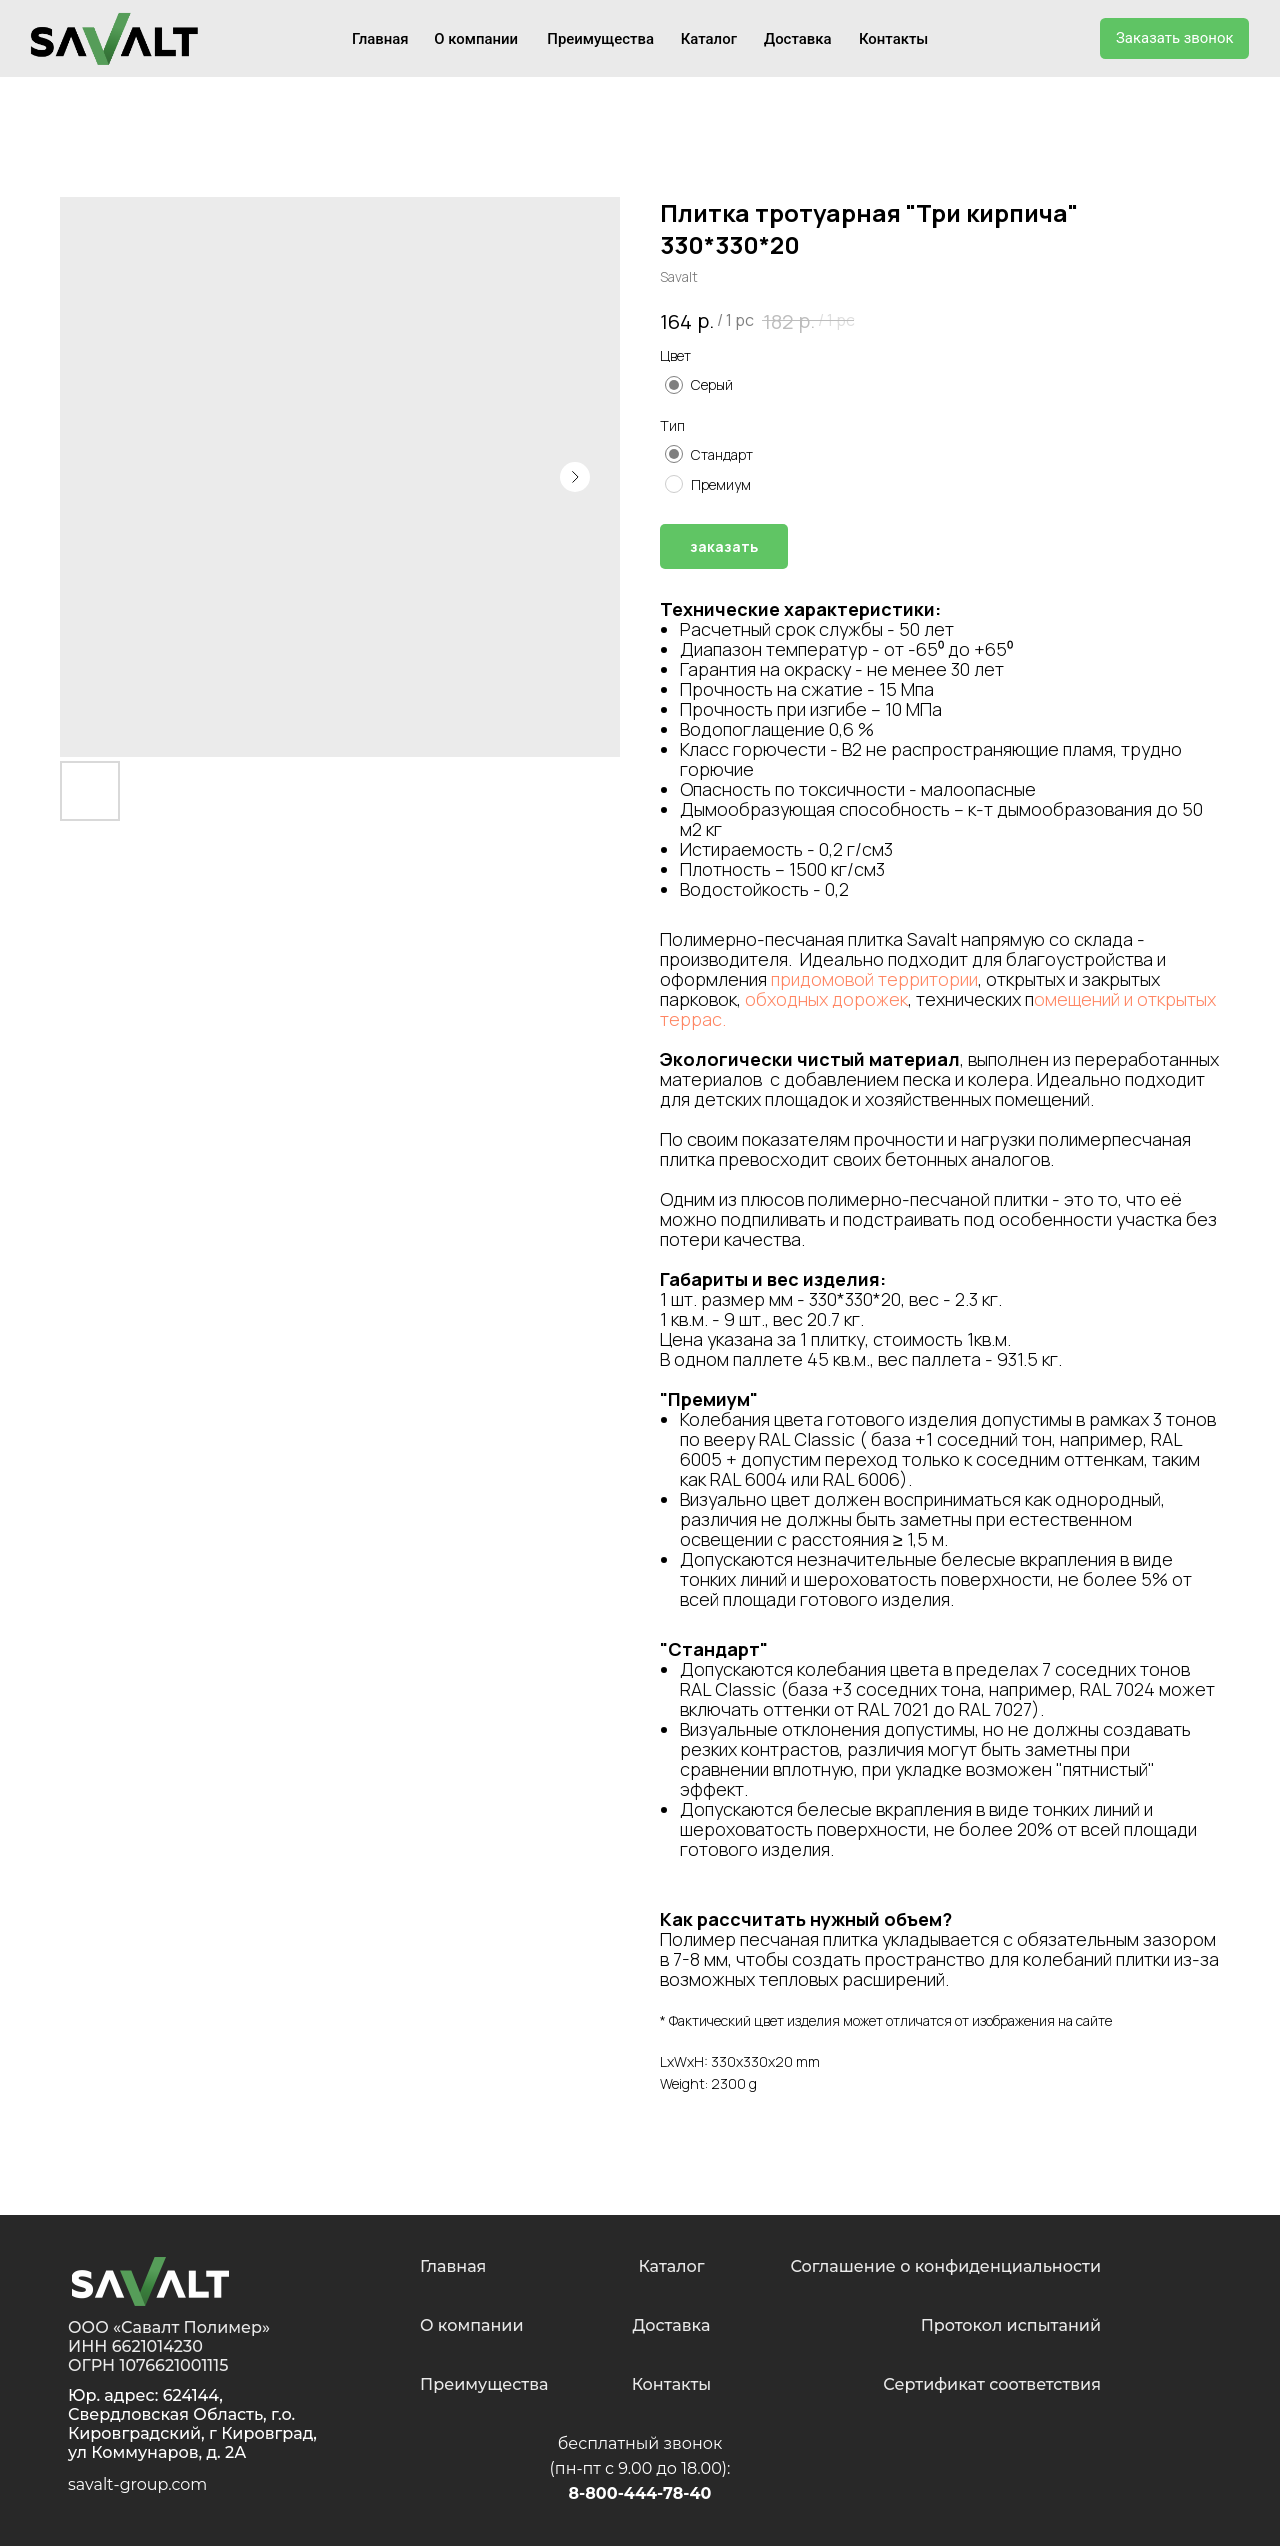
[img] (150, 2281)
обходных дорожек (826, 999)
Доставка (798, 39)
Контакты (893, 39)
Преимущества (600, 39)
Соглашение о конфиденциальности (945, 2266)
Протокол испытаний (1011, 2325)
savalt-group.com (137, 2484)
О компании (476, 39)
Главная (380, 39)
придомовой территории (874, 979)
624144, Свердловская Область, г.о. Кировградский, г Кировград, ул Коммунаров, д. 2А (192, 2424)
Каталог (709, 39)
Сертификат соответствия (992, 2384)
